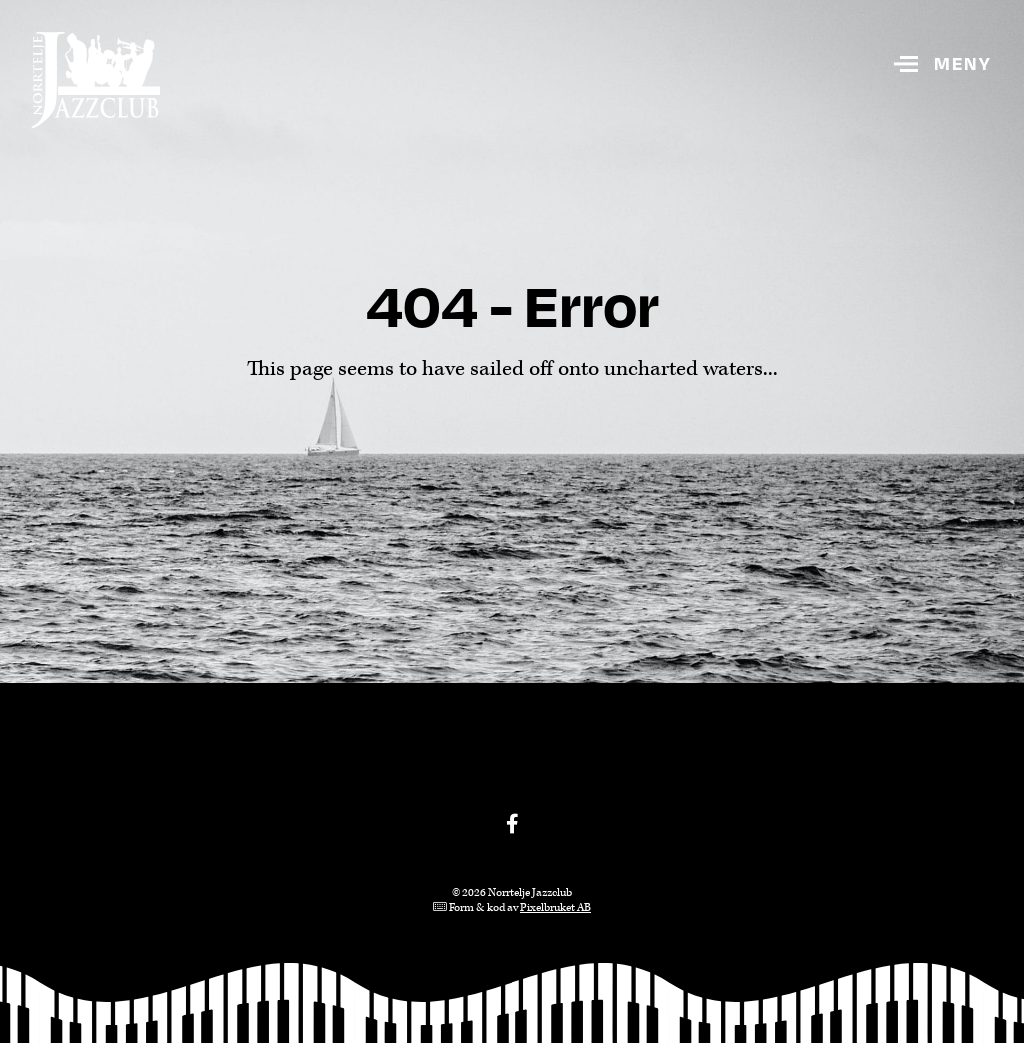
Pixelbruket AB (555, 907)
